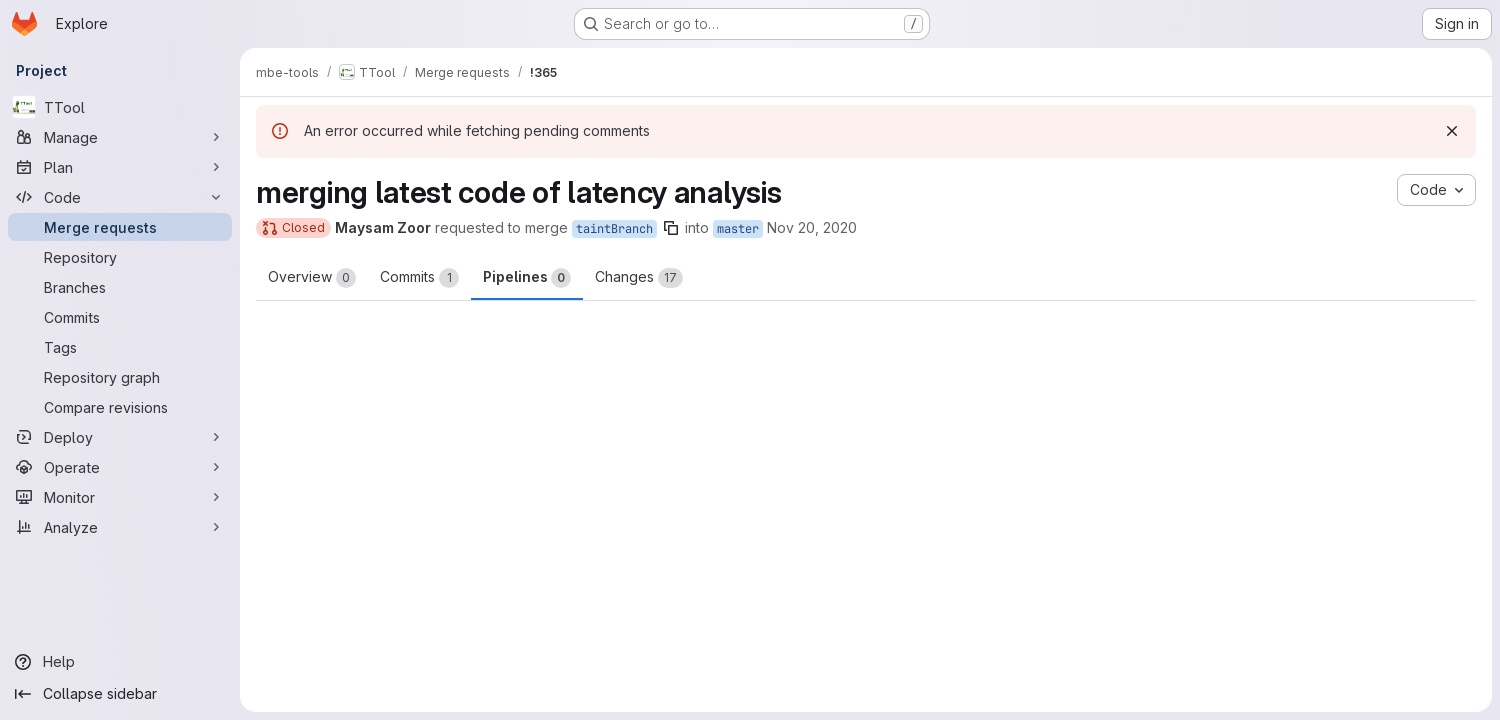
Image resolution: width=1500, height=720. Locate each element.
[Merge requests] (120, 227)
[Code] (120, 197)
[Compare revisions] (120, 407)
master (738, 229)
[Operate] (120, 467)
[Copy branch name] (671, 228)
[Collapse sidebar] (120, 694)
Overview (312, 278)
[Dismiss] (1452, 131)
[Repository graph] (120, 377)
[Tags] (120, 347)
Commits (419, 278)
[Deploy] (120, 437)
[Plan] (120, 167)
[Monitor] (120, 497)
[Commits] (120, 317)
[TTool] (120, 107)
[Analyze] (120, 527)
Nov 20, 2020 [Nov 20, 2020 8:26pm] (812, 227)
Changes (639, 278)
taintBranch (614, 229)
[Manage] (120, 137)
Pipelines (527, 278)
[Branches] (120, 287)
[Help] (120, 662)
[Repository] (120, 257)
